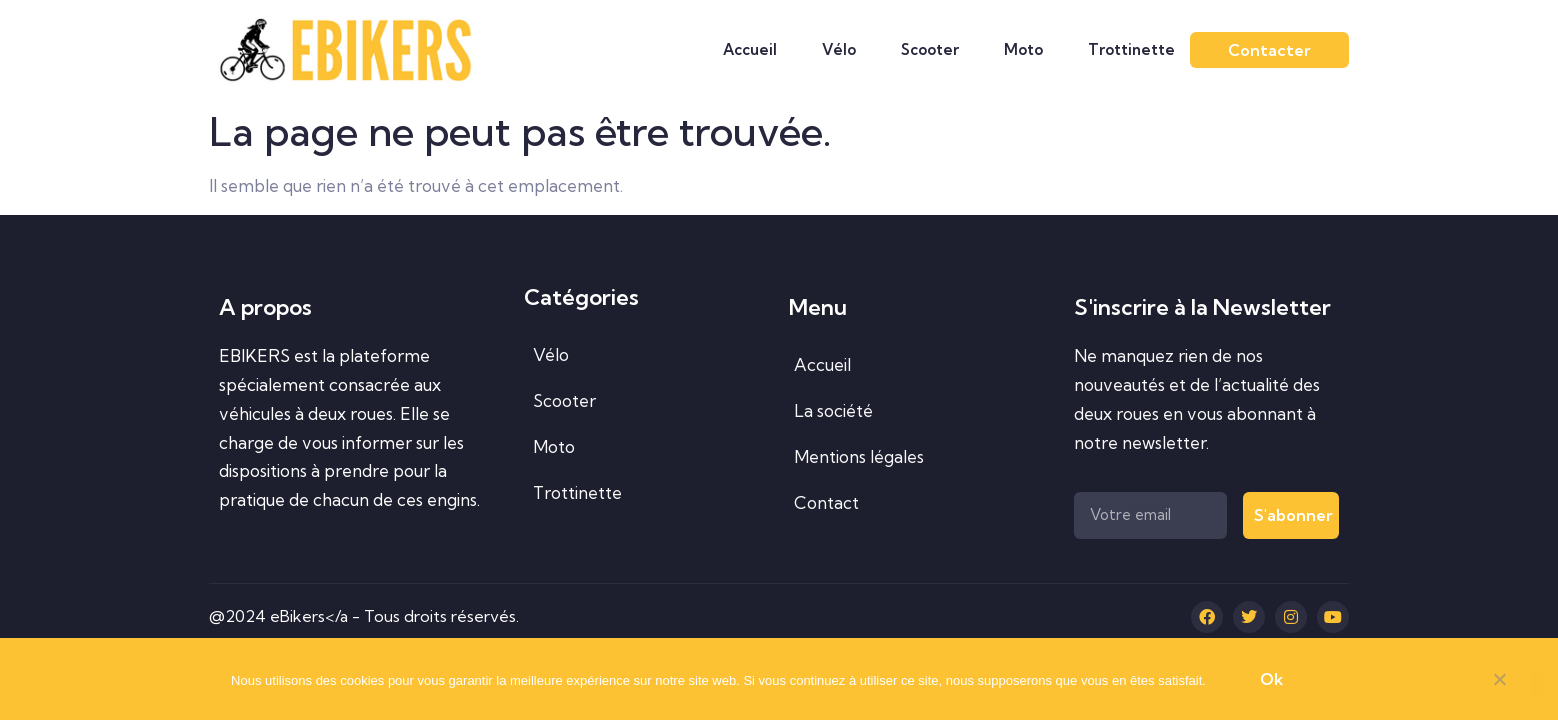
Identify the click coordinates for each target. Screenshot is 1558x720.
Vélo (839, 49)
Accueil (750, 49)
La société (833, 410)
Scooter (930, 49)
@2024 (239, 616)
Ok (1271, 679)
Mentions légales (859, 456)
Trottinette (1131, 49)
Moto (1023, 49)
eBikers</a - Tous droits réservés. (394, 616)
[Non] (1499, 683)
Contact (826, 502)
